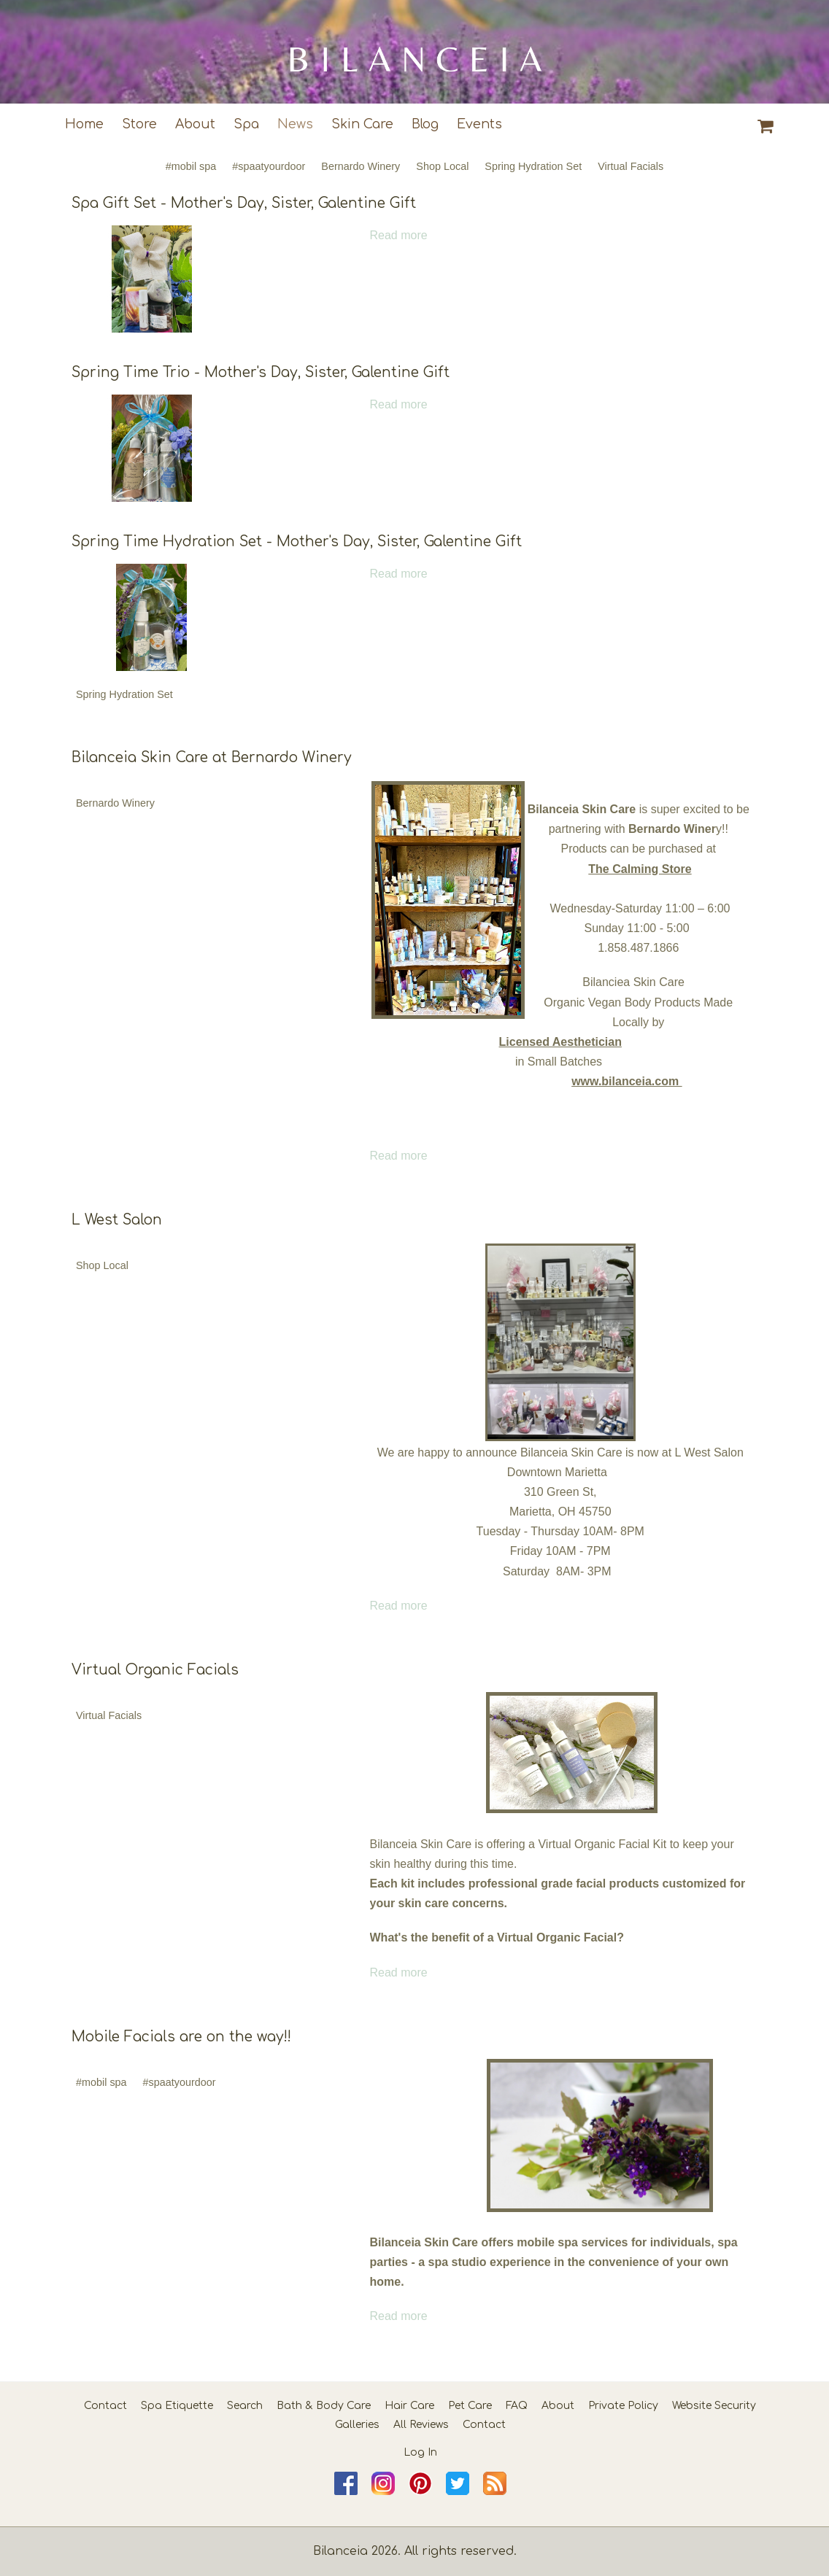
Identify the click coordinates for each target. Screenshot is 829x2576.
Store (139, 124)
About (195, 124)
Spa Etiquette (177, 2405)
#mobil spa (191, 166)
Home (84, 124)
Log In (420, 2452)
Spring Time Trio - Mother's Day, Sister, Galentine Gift (261, 372)
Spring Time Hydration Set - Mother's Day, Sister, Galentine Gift (297, 541)
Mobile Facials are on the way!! (181, 2036)
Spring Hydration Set (533, 166)
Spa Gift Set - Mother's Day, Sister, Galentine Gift (244, 203)
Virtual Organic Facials (155, 1669)
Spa (246, 124)
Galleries (357, 2424)
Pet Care (470, 2405)
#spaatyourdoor (268, 166)
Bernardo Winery (360, 166)
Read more (399, 235)
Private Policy (623, 2405)
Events (479, 124)
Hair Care (409, 2405)
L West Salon (117, 1219)
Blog (425, 124)
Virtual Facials (630, 166)
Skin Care (362, 124)
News (295, 124)
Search (245, 2405)
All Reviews (421, 2424)
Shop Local (442, 166)
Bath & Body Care (324, 2405)
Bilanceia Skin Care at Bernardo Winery (212, 757)
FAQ (517, 2405)
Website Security (714, 2405)
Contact (105, 2405)
